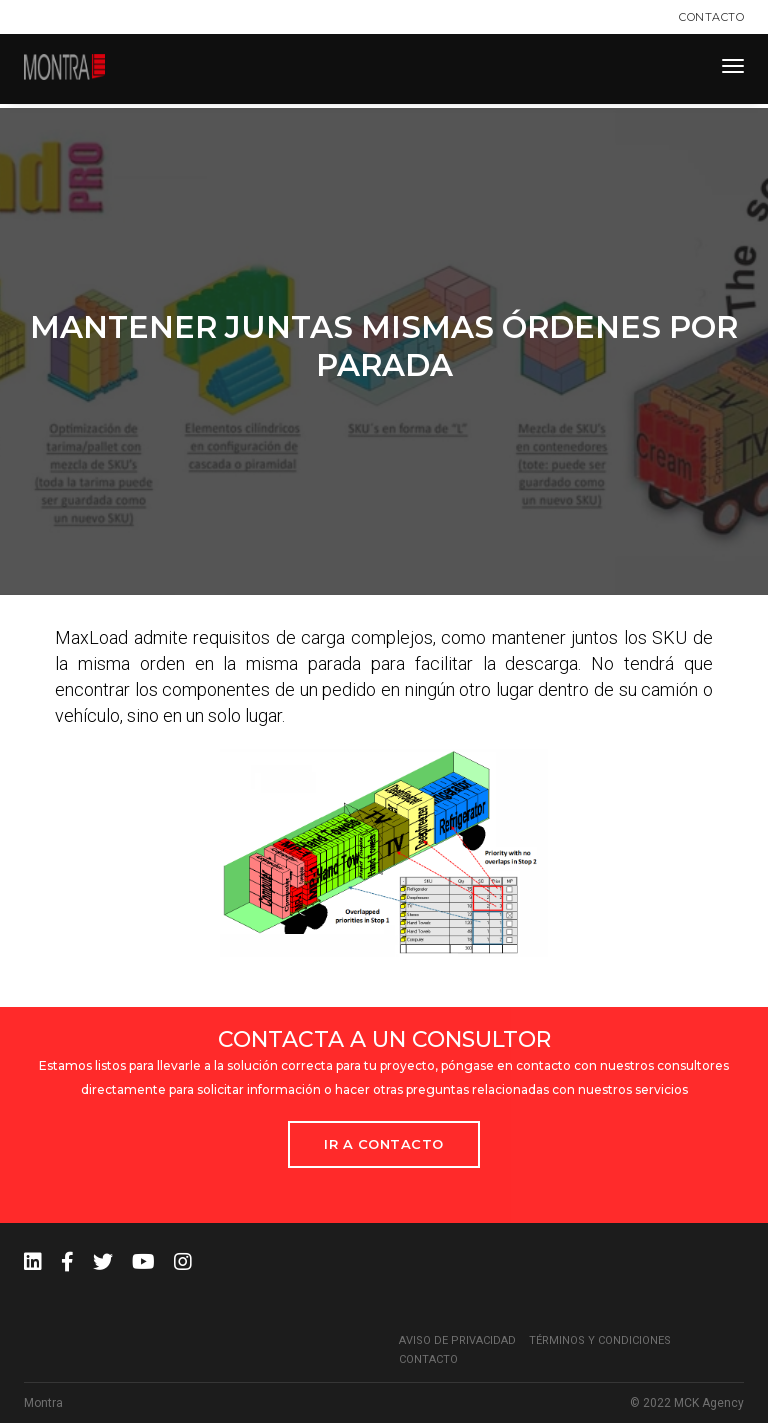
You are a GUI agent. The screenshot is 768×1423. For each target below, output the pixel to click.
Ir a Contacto (384, 1144)
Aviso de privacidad (457, 1340)
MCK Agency (709, 1403)
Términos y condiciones (600, 1340)
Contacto (711, 17)
